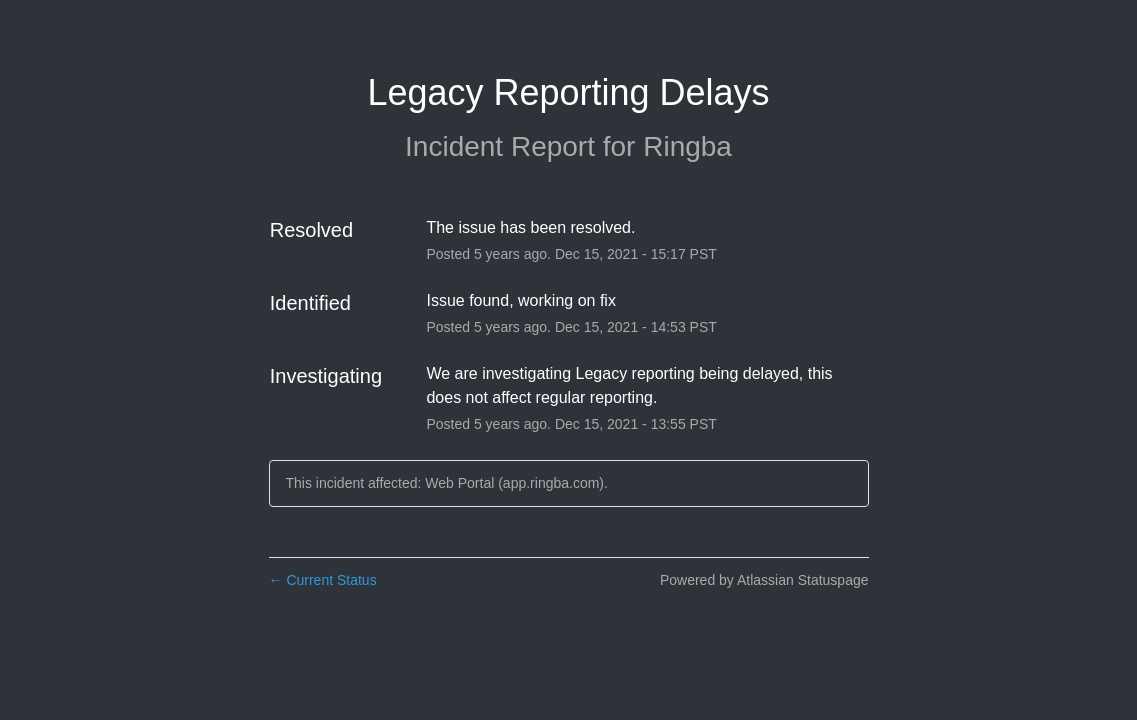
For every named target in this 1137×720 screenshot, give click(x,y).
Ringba (687, 146)
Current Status (323, 580)
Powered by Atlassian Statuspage (764, 580)
